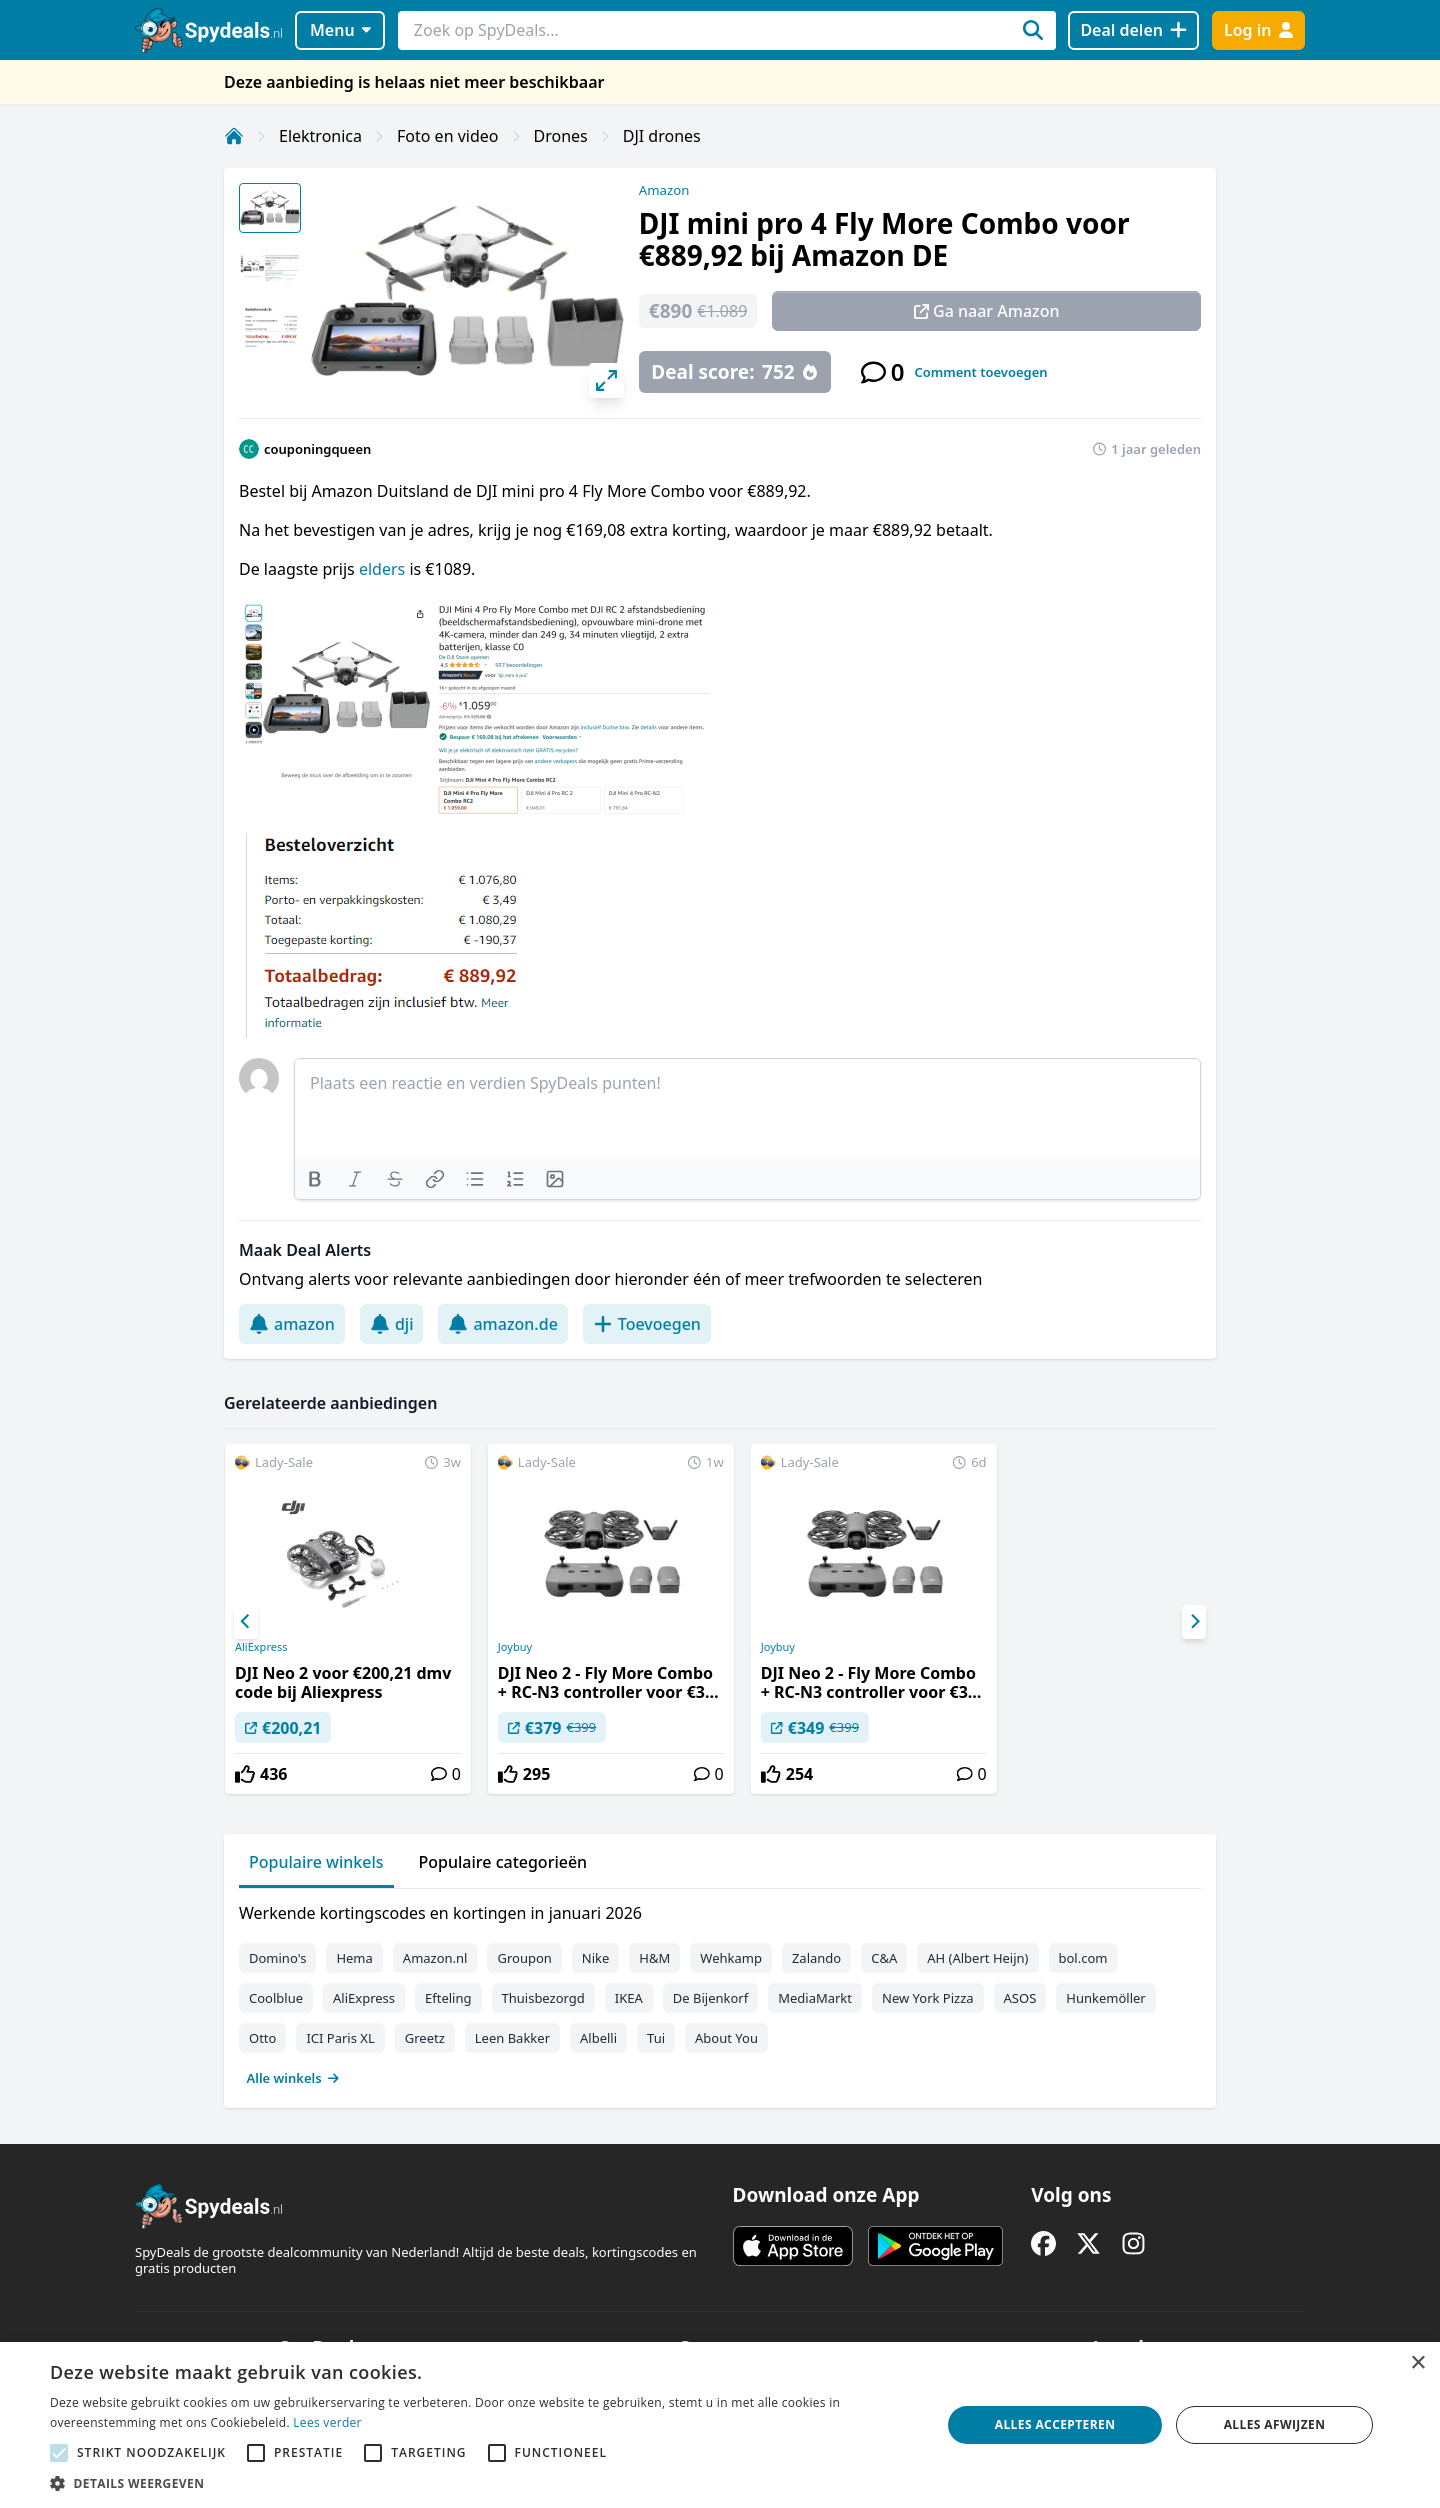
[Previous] (246, 1622)
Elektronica (320, 136)
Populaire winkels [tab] (316, 1862)
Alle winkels (293, 2078)
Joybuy (515, 1647)
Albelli (598, 2038)
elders (384, 569)
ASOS (1020, 1998)
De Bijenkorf (710, 1998)
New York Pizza (928, 1998)
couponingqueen (317, 449)
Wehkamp (731, 1958)
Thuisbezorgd (543, 1998)
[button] (482, 2483)
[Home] (234, 136)
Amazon (664, 190)
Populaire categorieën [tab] (503, 1862)
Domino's (277, 1958)
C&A (884, 1958)
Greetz (425, 2038)
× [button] (1417, 2363)
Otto (262, 2038)
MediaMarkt (815, 1998)
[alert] (720, 2425)
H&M (654, 1958)
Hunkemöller (1105, 1998)
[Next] (1194, 1622)
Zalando (816, 1958)
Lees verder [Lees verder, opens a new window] (327, 2422)
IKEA (629, 1998)
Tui (656, 2038)
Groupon (524, 1958)
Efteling (448, 1998)
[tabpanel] (720, 1991)
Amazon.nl (435, 1958)
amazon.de (502, 1324)
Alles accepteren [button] (1055, 2424)
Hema (354, 1958)
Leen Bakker (512, 2038)
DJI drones (662, 136)
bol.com (1083, 1958)
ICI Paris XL (340, 2038)
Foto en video (447, 136)
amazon (292, 1324)
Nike (596, 1958)
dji (392, 1324)
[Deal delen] (1133, 30)
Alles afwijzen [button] (1275, 2424)
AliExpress (261, 1647)
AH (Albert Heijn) (977, 1958)
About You (726, 2038)
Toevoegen (647, 1324)
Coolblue (276, 1998)
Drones (561, 136)
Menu (340, 30)
